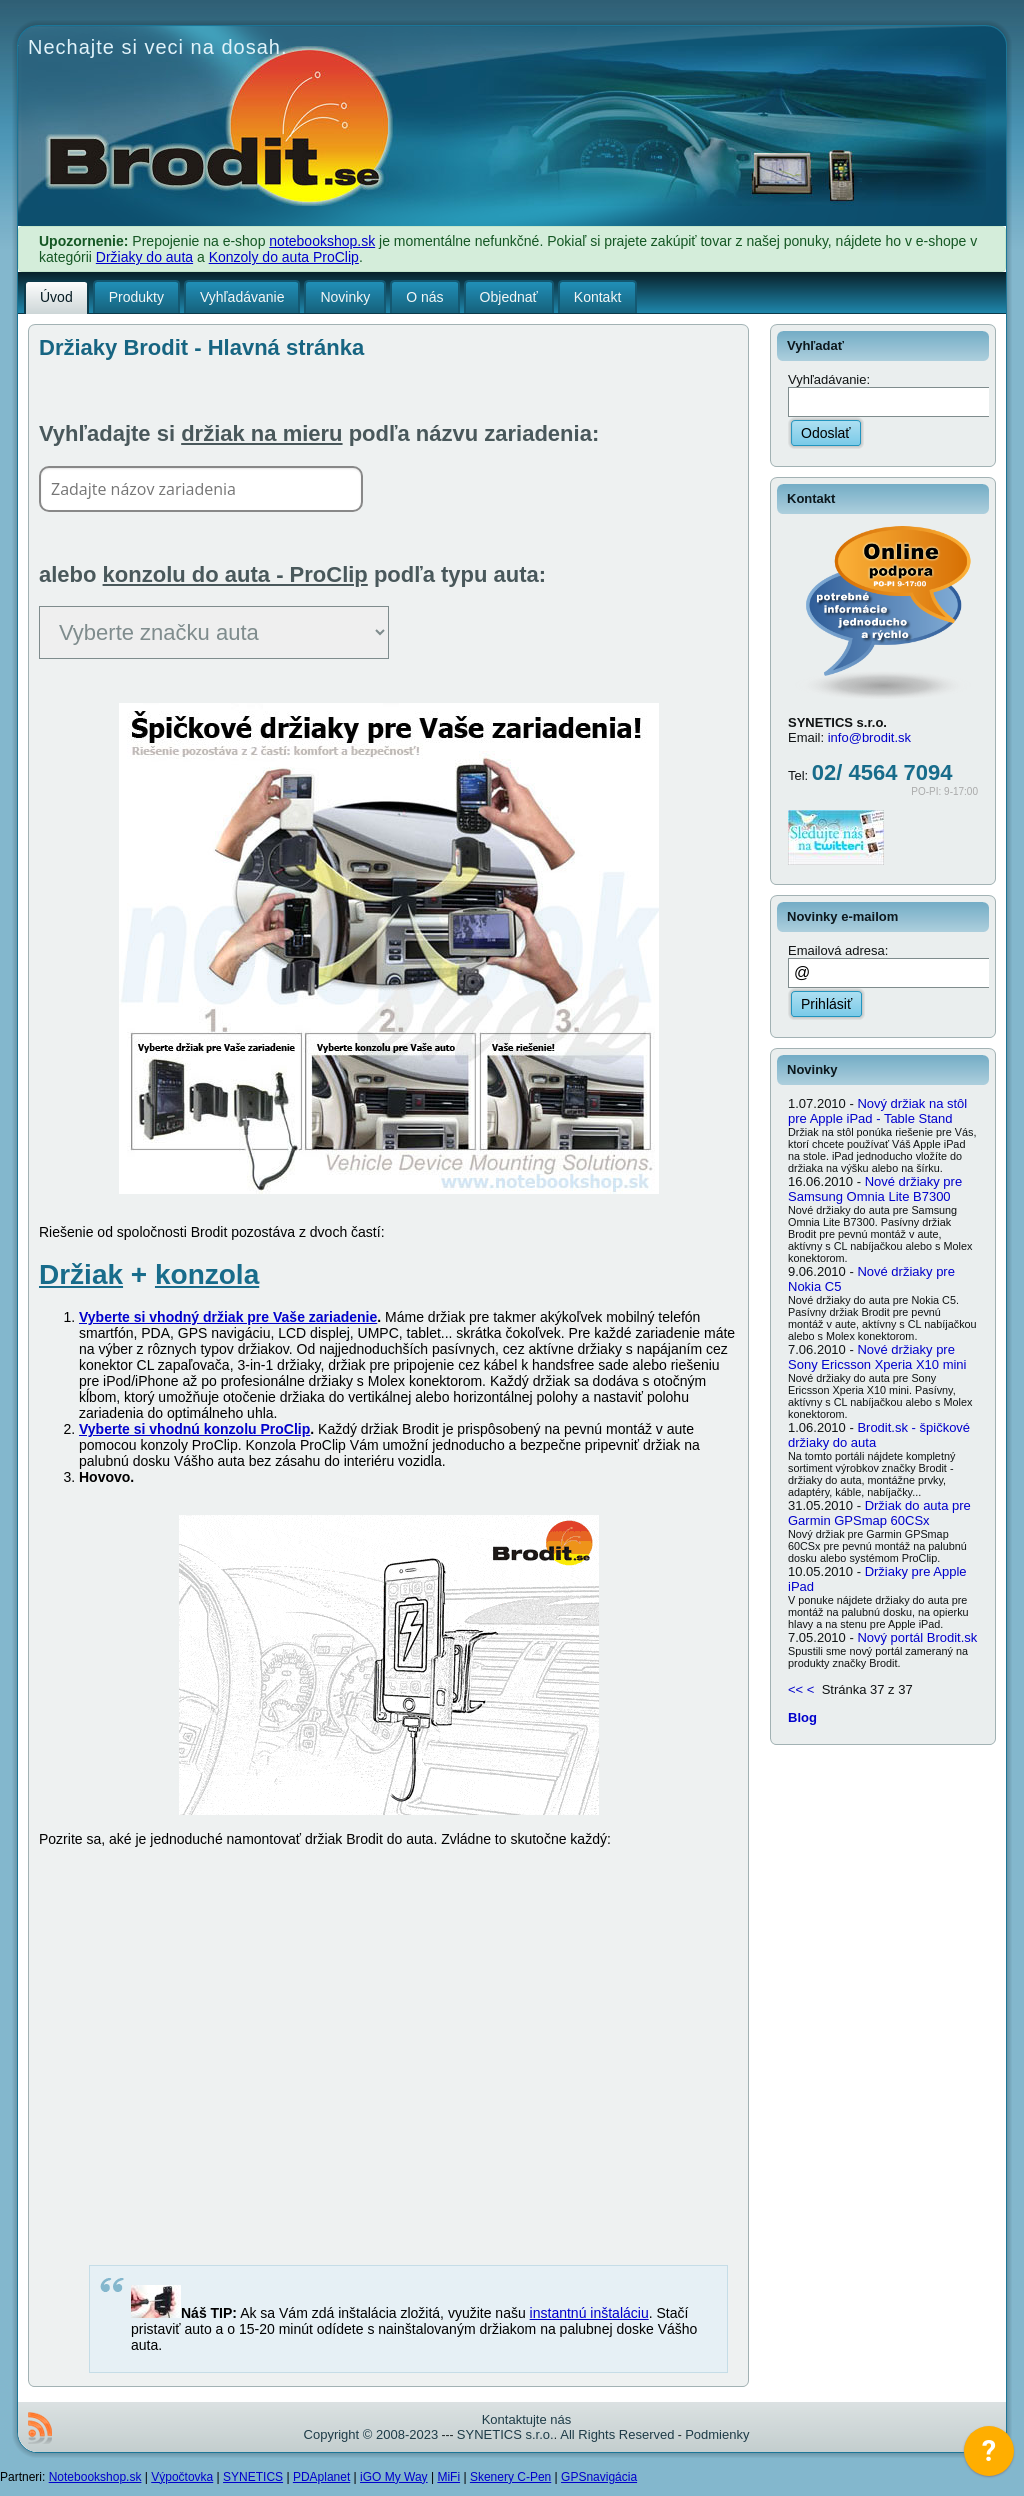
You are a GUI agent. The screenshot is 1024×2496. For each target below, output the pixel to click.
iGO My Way (394, 2477)
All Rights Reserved (617, 2434)
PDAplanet (321, 2477)
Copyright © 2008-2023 (371, 2434)
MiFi (448, 2477)
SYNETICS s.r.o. (505, 2434)
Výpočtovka (182, 2477)
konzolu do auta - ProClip (235, 574)
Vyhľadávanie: (831, 379)
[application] (989, 2456)
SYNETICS (253, 2477)
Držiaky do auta (144, 257)
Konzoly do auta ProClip (284, 257)
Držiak (81, 1274)
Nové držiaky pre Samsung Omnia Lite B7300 (875, 1189)
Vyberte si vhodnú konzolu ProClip (194, 1429)
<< (795, 1689)
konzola (207, 1274)
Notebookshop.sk (95, 2477)
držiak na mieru (261, 433)
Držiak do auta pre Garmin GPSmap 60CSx (879, 1513)
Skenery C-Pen (510, 2477)
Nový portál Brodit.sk (917, 1637)
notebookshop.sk (322, 241)
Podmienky (717, 2434)
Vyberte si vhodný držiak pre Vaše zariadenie (228, 1317)
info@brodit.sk (869, 737)
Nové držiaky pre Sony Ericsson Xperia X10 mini (877, 1357)
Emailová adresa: (838, 950)
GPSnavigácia (599, 2477)
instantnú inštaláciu (589, 2313)
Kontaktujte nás (527, 2419)
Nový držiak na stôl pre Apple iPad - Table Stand (877, 1111)
